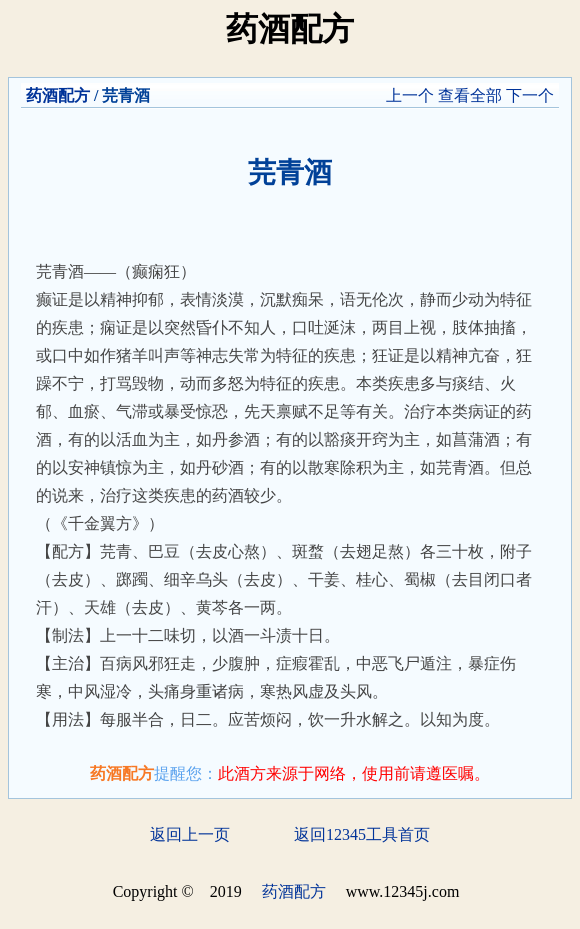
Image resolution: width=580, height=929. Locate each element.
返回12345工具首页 (362, 834)
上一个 (410, 95)
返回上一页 (190, 834)
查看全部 (470, 95)
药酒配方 (58, 95)
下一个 (530, 95)
